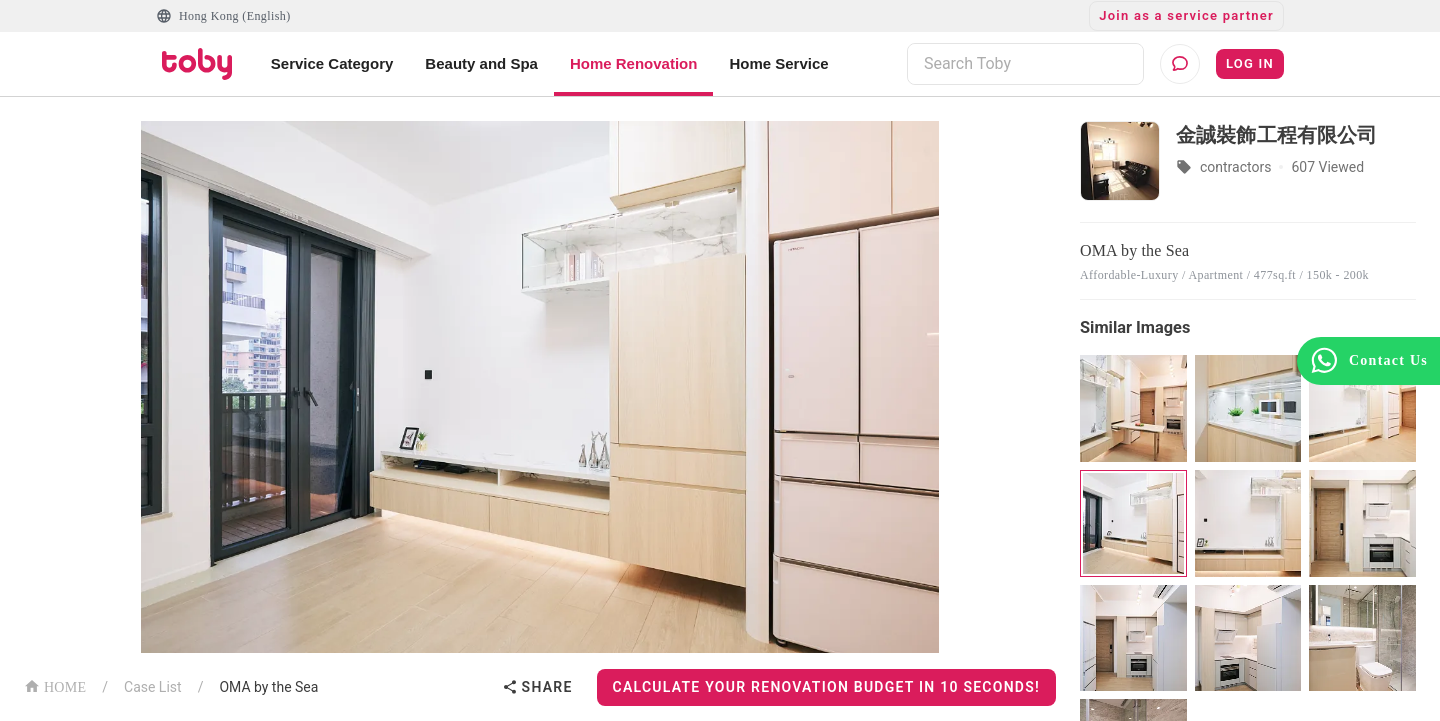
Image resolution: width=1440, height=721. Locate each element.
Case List (153, 687)
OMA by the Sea (268, 687)
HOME (55, 685)
